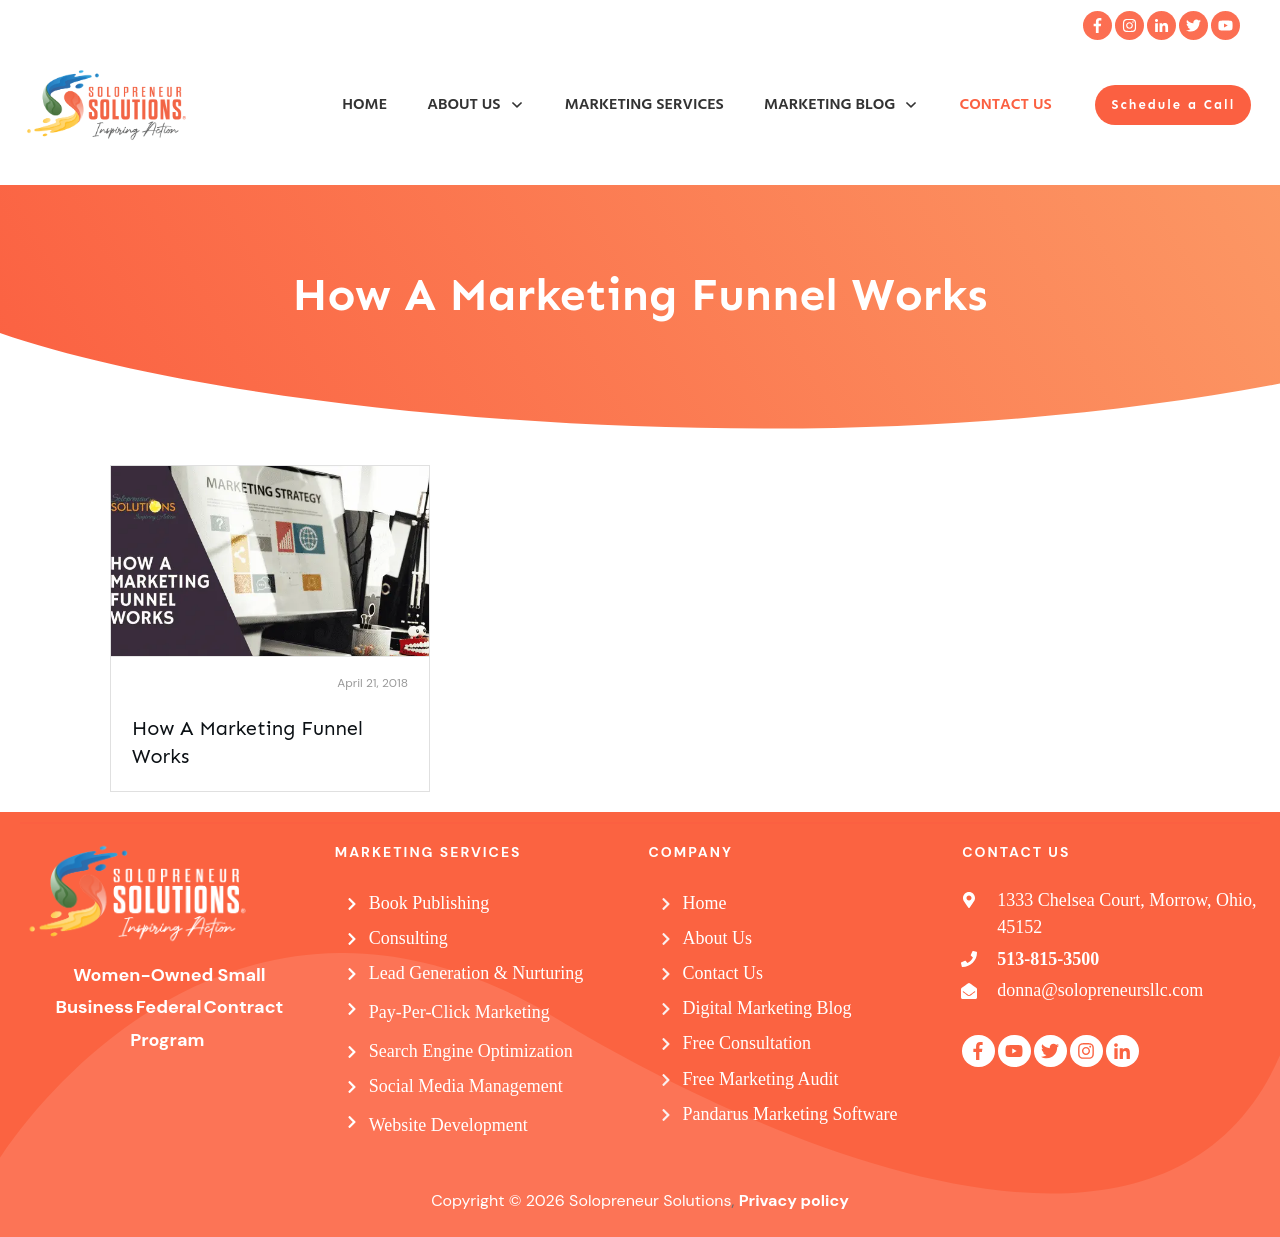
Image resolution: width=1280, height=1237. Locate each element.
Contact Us (723, 973)
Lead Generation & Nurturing (476, 973)
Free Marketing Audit (761, 1079)
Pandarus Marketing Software (790, 1114)
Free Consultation (747, 1043)
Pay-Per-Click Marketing (459, 1012)
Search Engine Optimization (471, 1051)
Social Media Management (466, 1086)
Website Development (448, 1125)
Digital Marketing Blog (767, 1008)
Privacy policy (794, 1200)
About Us (718, 938)
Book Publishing (429, 903)
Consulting (408, 938)
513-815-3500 (1048, 959)
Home (705, 903)
